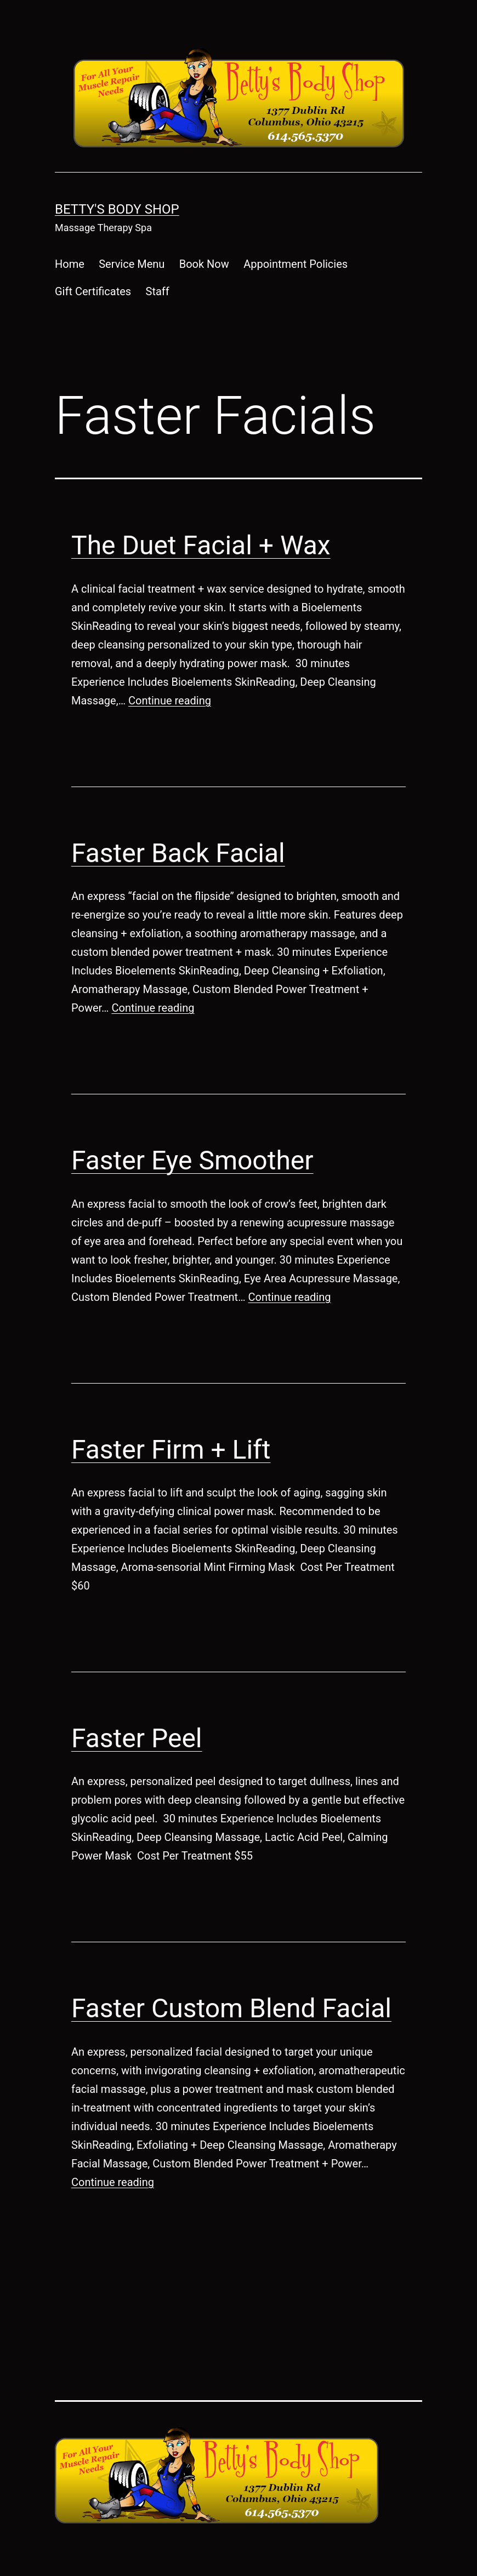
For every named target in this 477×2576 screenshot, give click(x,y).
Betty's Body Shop (117, 209)
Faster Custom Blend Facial (231, 2008)
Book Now (204, 264)
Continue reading (169, 700)
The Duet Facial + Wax (201, 545)
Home (69, 264)
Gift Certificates (93, 291)
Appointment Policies (295, 264)
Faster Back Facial (178, 853)
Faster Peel (136, 1738)
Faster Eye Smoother (192, 1160)
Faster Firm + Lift (170, 1449)
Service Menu (131, 264)
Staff (157, 291)
